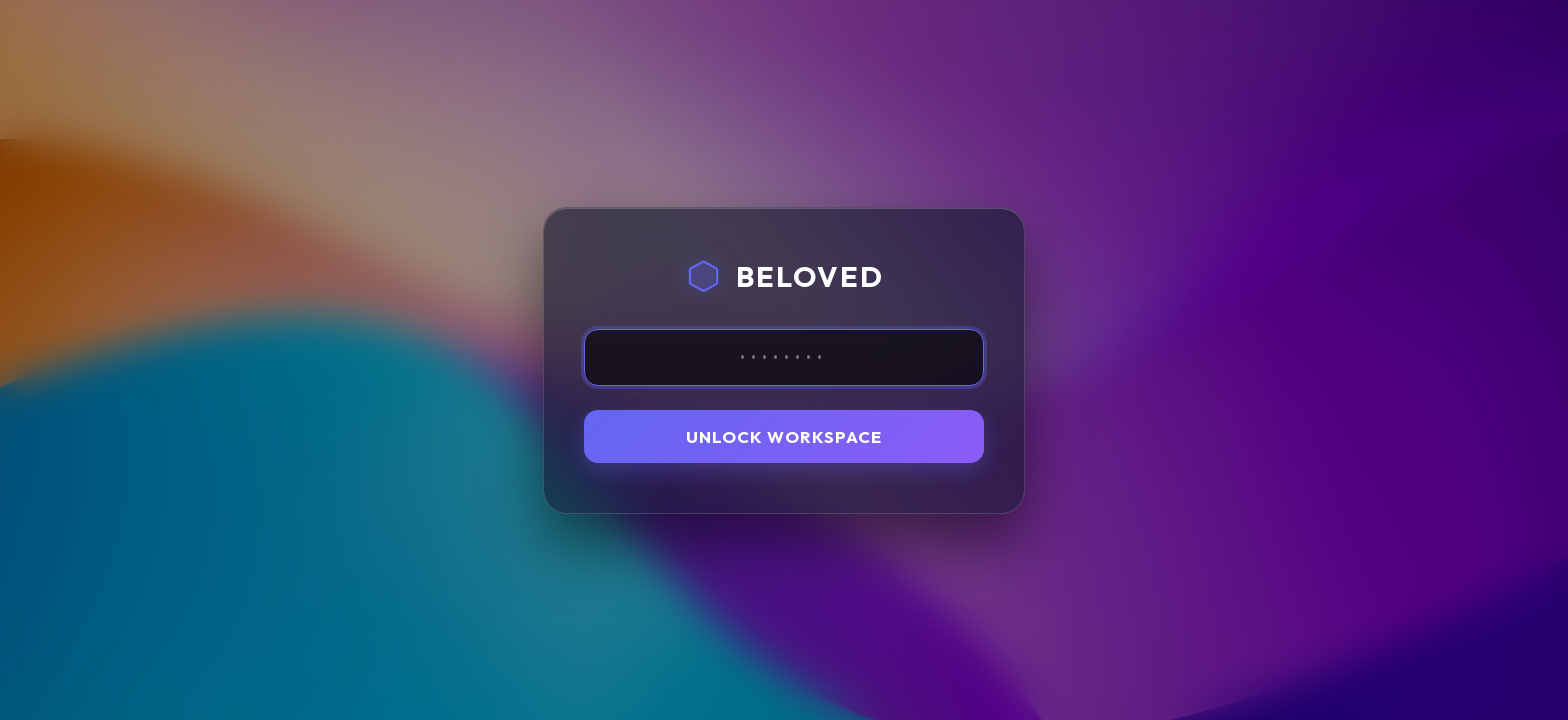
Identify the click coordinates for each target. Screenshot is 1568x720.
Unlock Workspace (784, 436)
